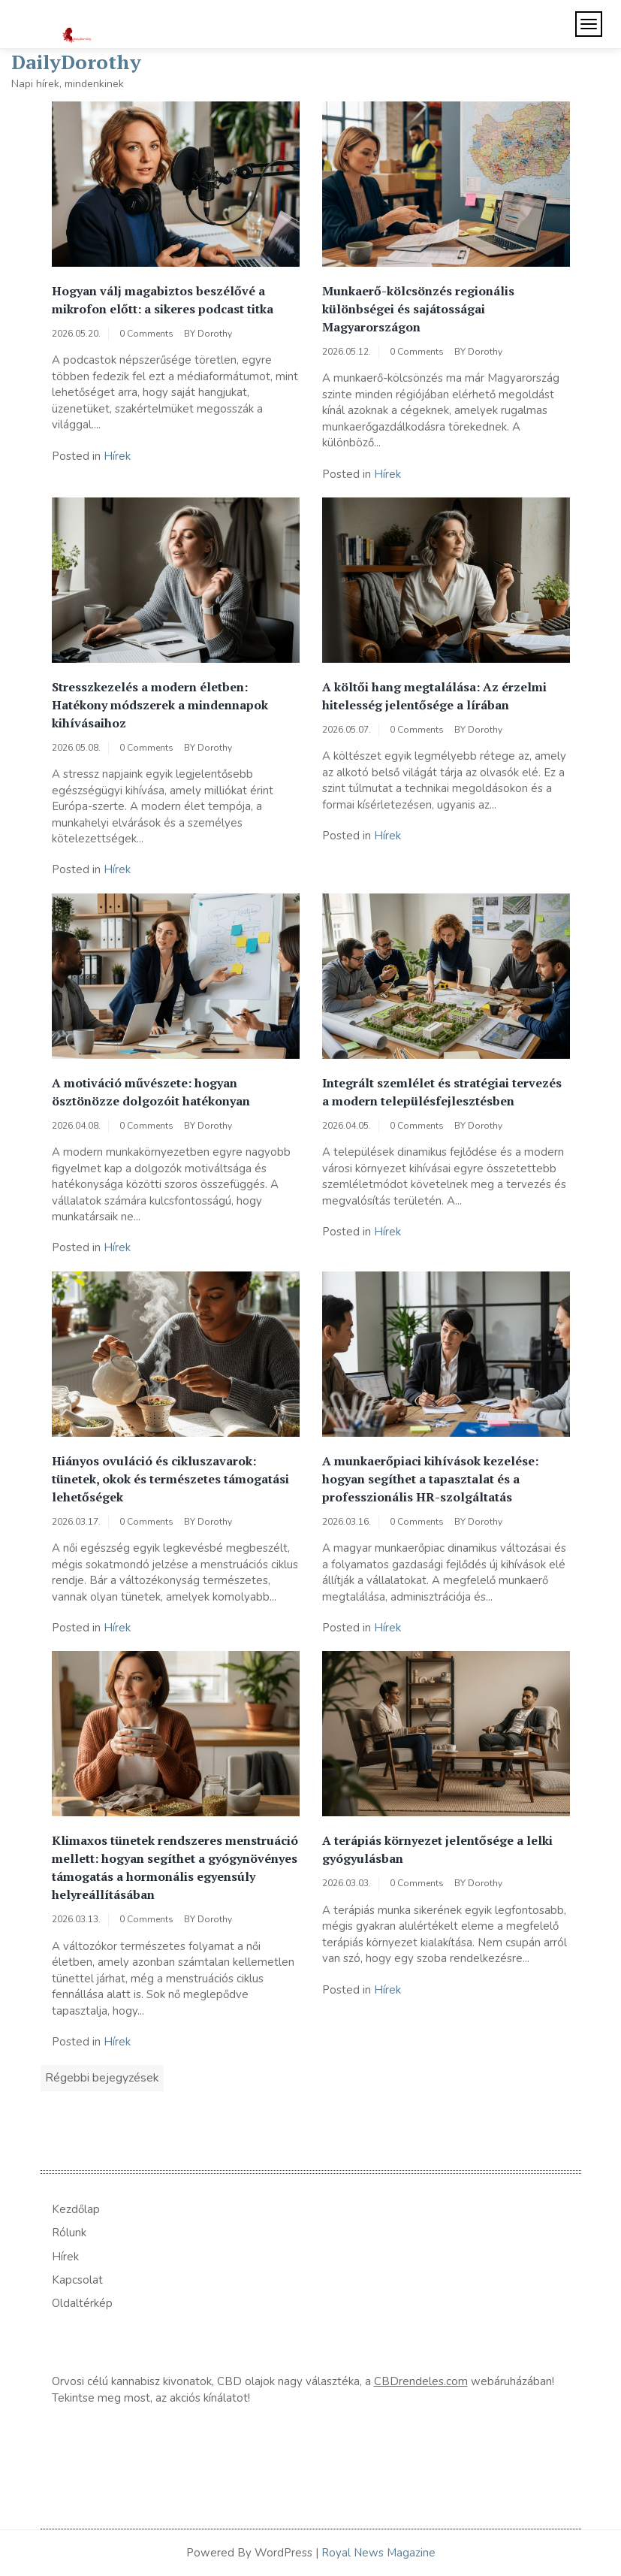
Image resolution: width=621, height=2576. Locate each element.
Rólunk (69, 2232)
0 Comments (146, 334)
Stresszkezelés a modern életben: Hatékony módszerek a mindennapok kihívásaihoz (160, 705)
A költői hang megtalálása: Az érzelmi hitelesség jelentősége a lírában (434, 696)
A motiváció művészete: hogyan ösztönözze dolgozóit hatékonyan (151, 1092)
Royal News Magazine (378, 2552)
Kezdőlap (76, 2209)
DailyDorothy (76, 61)
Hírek (117, 456)
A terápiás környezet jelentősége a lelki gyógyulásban (437, 1849)
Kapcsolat (77, 2279)
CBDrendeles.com (421, 2381)
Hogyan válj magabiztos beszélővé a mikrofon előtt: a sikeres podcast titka (162, 300)
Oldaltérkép (82, 2303)
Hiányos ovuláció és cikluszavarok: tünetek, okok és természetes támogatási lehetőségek (170, 1479)
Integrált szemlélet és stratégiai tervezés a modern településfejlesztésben (442, 1092)
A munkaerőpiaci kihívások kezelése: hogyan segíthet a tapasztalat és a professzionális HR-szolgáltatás (430, 1479)
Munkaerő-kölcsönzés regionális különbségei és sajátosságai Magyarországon (418, 309)
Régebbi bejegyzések (102, 2078)
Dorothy (214, 334)
